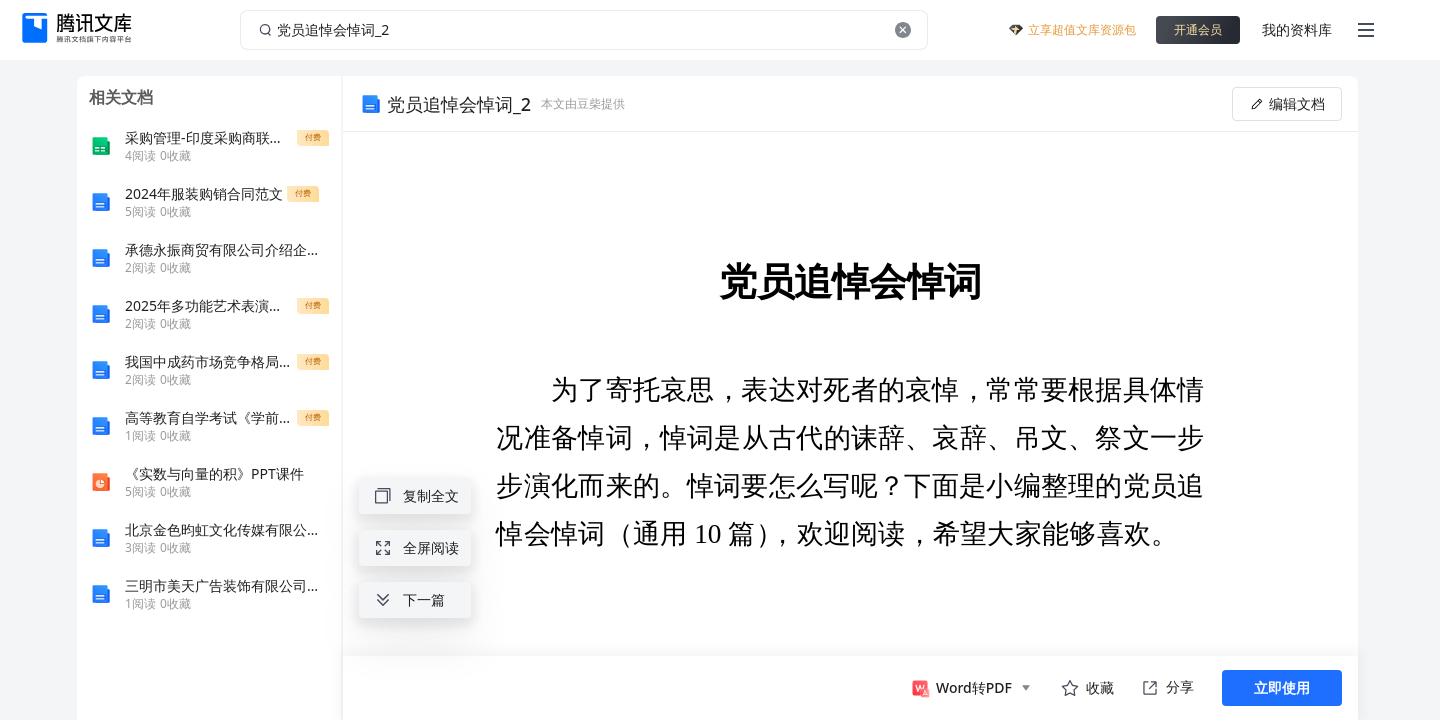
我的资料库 (1297, 29)
